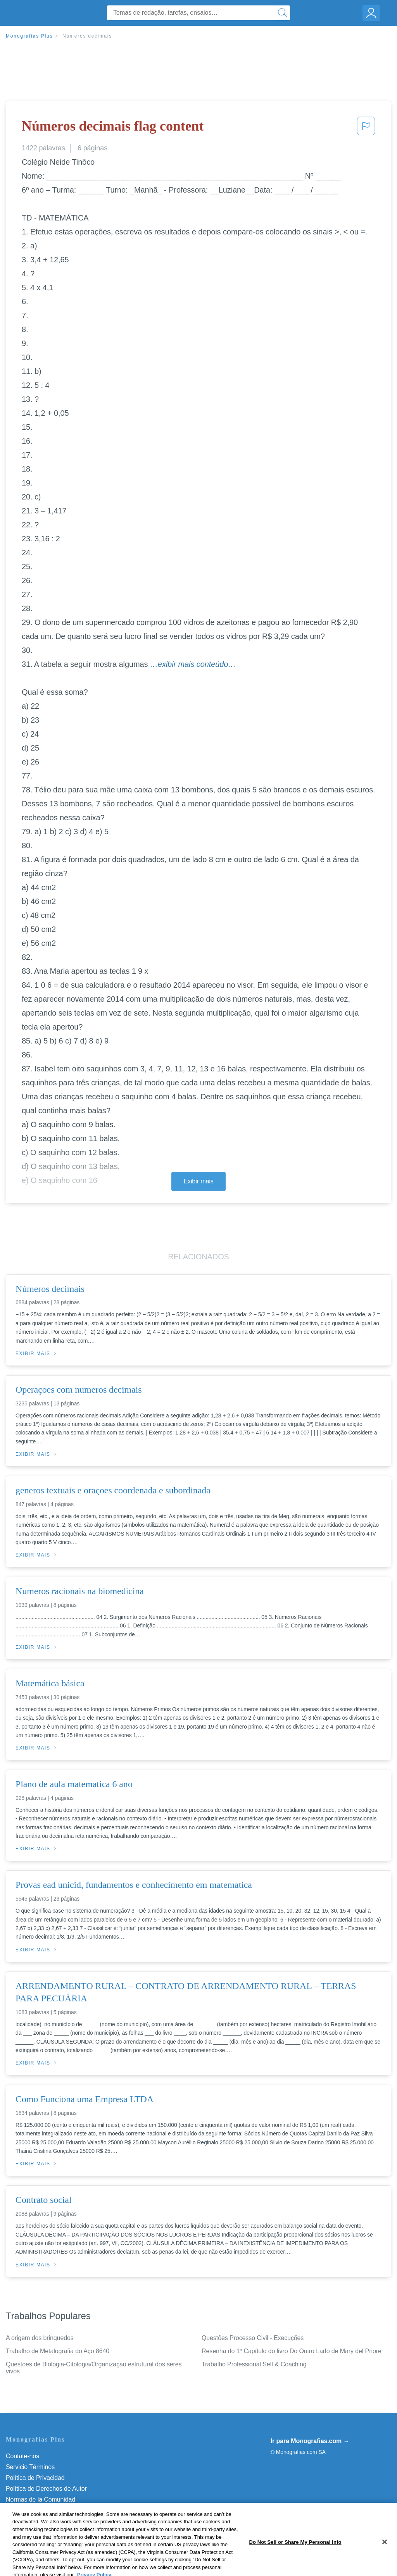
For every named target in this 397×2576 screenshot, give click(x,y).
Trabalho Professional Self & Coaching (254, 2364)
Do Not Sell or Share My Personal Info (58, 2521)
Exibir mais (198, 1181)
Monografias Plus (29, 36)
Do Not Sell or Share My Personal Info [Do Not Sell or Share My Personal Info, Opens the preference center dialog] (295, 2563)
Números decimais (87, 36)
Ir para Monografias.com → (310, 2441)
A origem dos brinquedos (40, 2338)
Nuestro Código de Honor (40, 2510)
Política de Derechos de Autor (46, 2488)
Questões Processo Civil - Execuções (253, 2338)
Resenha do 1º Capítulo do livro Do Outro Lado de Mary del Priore (291, 2351)
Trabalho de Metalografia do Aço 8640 (57, 2351)
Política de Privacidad (35, 2477)
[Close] (384, 2562)
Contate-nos (22, 2456)
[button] (366, 128)
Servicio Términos (30, 2467)
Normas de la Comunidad (40, 2499)
